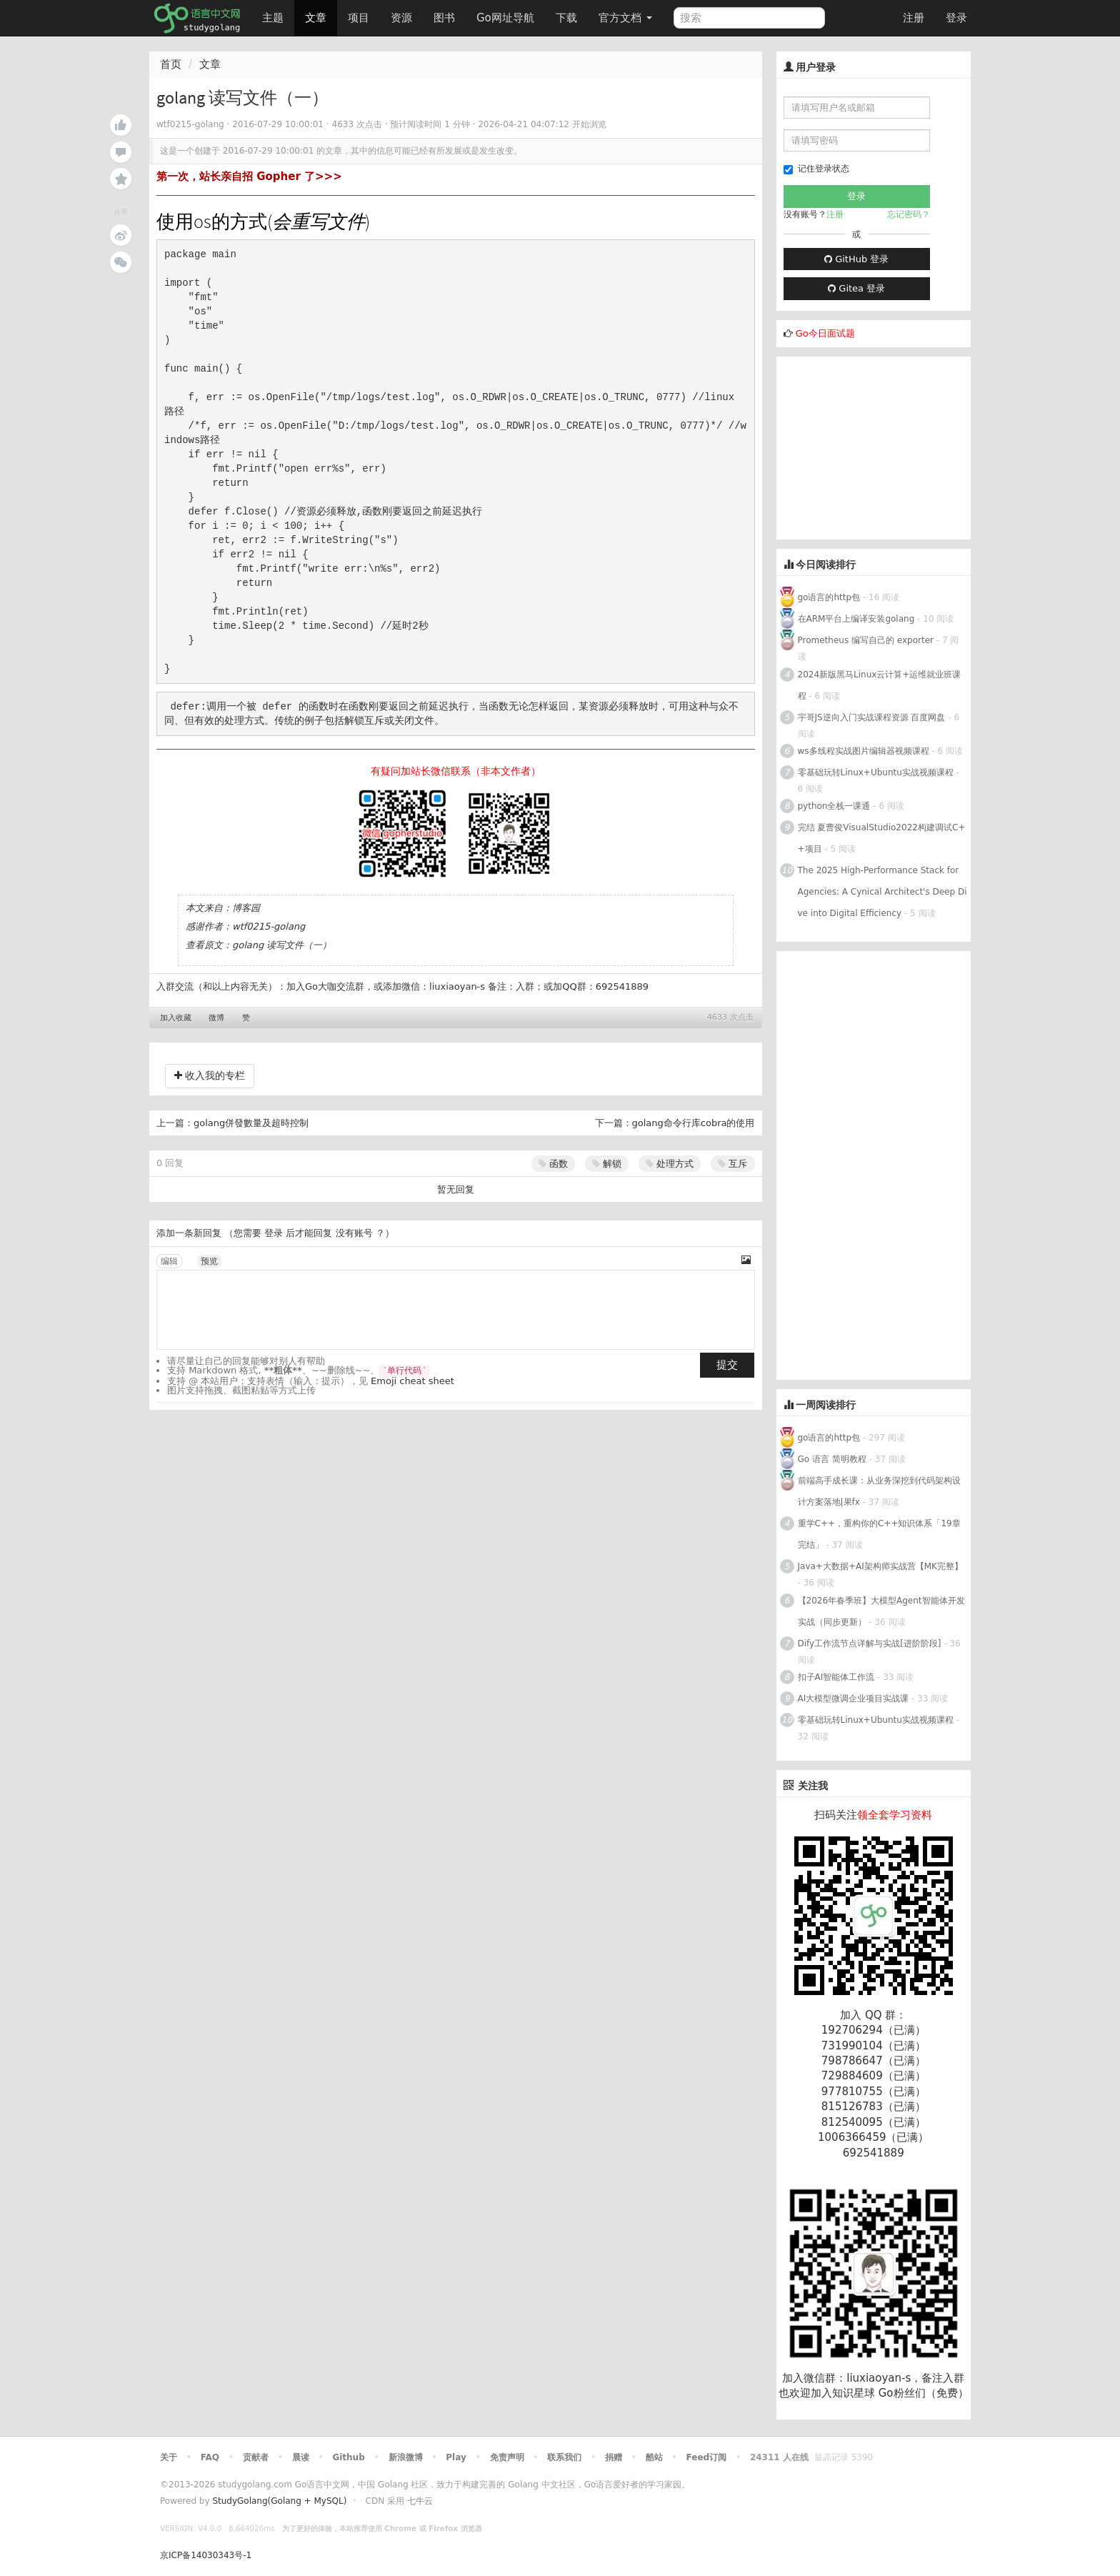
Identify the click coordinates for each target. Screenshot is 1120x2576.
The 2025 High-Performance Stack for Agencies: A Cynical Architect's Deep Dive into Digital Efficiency (882, 891)
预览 (209, 1261)
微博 (216, 1018)
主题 (273, 17)
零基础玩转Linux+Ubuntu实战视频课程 (876, 772)
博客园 (246, 907)
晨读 (300, 2457)
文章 (315, 17)
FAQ (210, 2457)
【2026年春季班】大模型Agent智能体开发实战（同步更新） (881, 1611)
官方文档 (625, 17)
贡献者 (256, 2457)
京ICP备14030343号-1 (205, 2555)
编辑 (169, 1261)
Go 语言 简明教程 (832, 1459)
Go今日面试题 (825, 333)
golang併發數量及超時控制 (251, 1123)
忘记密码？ (908, 214)
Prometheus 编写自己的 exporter (866, 640)
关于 (168, 2457)
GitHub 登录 (856, 259)
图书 (444, 17)
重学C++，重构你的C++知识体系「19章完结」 (879, 1534)
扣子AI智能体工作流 (836, 1677)
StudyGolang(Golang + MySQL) (279, 2501)
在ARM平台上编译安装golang (856, 619)
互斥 (732, 1163)
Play (456, 2457)
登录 (956, 17)
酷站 (654, 2457)
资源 (401, 17)
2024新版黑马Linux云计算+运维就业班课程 (879, 685)
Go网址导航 (507, 14)
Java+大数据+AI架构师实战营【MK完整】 (880, 1566)
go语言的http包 (829, 597)
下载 (566, 17)
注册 (913, 17)
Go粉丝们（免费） (924, 2393)
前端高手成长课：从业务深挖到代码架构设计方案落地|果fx (879, 1491)
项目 (358, 17)
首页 (170, 64)
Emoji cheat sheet (412, 1381)
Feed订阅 (706, 2457)
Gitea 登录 (856, 288)
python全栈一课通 (834, 806)
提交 (727, 1364)
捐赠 (613, 2457)
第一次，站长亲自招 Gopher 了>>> (249, 176)
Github (348, 2457)
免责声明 (507, 2457)
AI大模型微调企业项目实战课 (853, 1699)
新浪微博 (406, 2457)
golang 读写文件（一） (281, 945)
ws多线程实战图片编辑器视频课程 (863, 751)
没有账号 (354, 1233)
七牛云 (420, 2501)
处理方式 (670, 1163)
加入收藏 (175, 1018)
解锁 (606, 1163)
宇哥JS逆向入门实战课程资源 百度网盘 (872, 717)
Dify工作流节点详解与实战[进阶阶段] (869, 1643)
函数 (553, 1163)
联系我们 (564, 2457)
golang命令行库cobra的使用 (693, 1123)
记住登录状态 (816, 169)
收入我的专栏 (209, 1075)
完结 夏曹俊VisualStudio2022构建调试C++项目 (882, 838)
